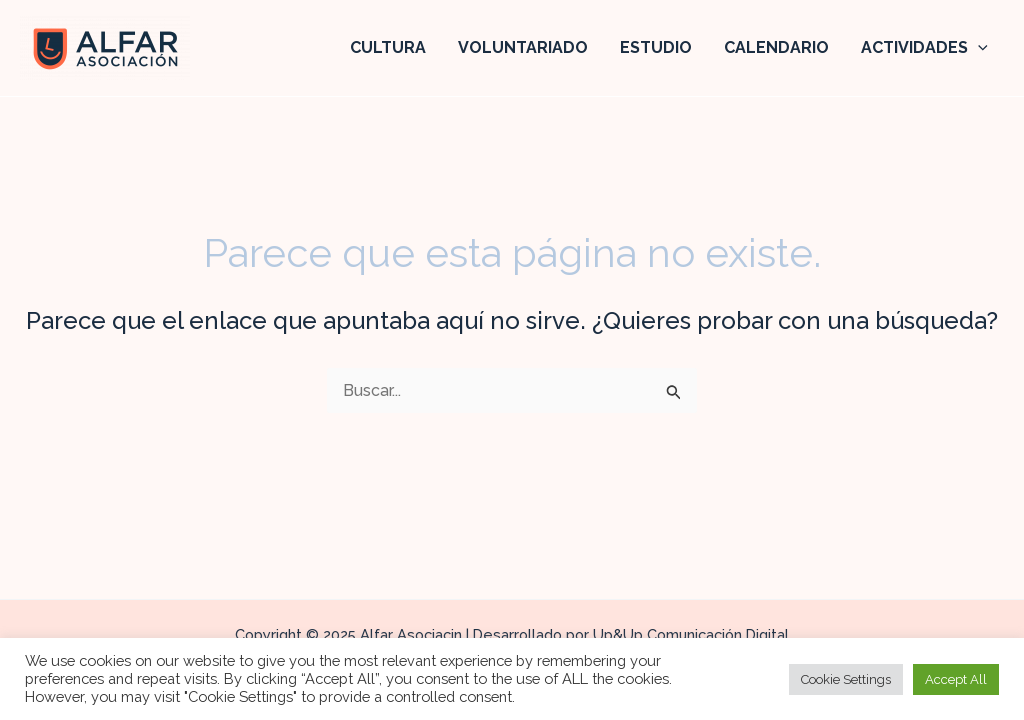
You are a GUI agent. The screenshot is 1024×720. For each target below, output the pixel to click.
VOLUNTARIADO (523, 47)
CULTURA (388, 47)
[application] (978, 48)
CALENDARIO (776, 47)
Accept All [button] (956, 679)
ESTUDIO (656, 47)
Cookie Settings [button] (846, 679)
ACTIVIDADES (924, 48)
